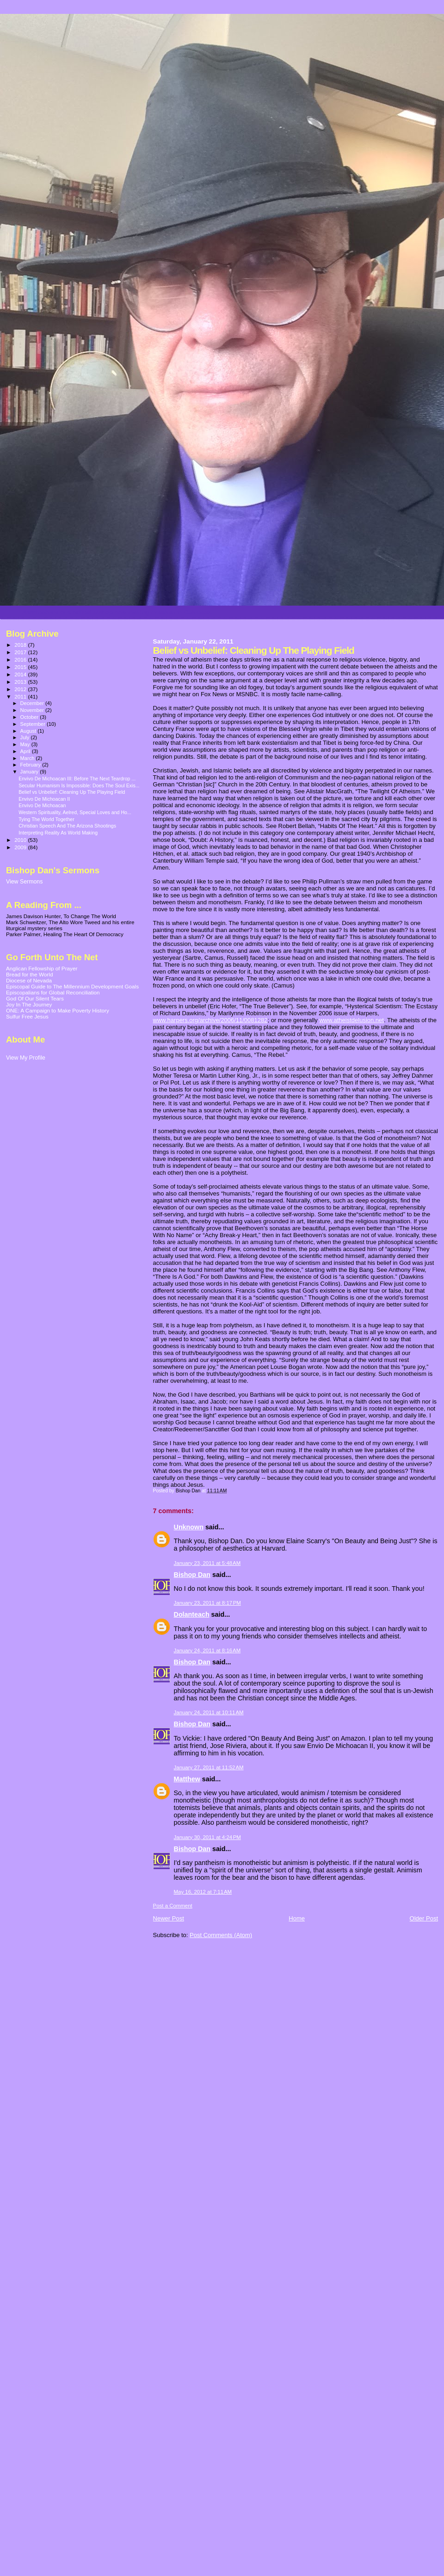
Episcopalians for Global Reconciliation (53, 992)
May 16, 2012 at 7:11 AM (203, 1892)
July (25, 737)
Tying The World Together (46, 819)
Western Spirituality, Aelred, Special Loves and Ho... (74, 812)
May (25, 744)
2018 (21, 645)
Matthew (187, 1779)
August (29, 731)
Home (297, 1918)
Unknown (189, 1527)
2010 (21, 840)
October (30, 717)
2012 (21, 689)
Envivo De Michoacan (42, 805)
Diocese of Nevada (29, 980)
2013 (21, 682)
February (31, 764)
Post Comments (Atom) (221, 1935)
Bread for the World (29, 974)
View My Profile (25, 1058)
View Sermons (24, 881)
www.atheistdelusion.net (351, 1020)
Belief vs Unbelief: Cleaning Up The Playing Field (71, 792)
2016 (21, 659)
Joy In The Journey (29, 1004)
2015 (21, 667)
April (26, 751)
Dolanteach (192, 1614)
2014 (21, 674)
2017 (21, 652)
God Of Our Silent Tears (35, 998)
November (32, 710)
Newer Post (168, 1918)
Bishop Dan (192, 1574)
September (33, 724)
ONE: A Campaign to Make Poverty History (57, 1010)
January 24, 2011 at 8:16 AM (207, 1650)
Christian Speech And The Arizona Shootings (67, 825)
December (32, 703)
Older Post (424, 1918)
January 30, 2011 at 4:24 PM (207, 1837)
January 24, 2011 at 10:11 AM (209, 1712)
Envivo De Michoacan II (44, 799)
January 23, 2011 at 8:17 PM (207, 1603)
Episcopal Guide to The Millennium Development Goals (72, 986)
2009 (21, 847)
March (28, 758)
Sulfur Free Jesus (27, 1016)
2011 (21, 696)
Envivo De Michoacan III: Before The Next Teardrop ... (77, 778)
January (30, 771)
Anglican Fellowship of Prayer (41, 968)
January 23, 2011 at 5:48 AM (207, 1563)
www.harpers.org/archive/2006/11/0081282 (210, 1020)
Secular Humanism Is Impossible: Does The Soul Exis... (78, 785)
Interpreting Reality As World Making (58, 832)
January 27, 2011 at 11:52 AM (209, 1767)
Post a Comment (172, 1905)
